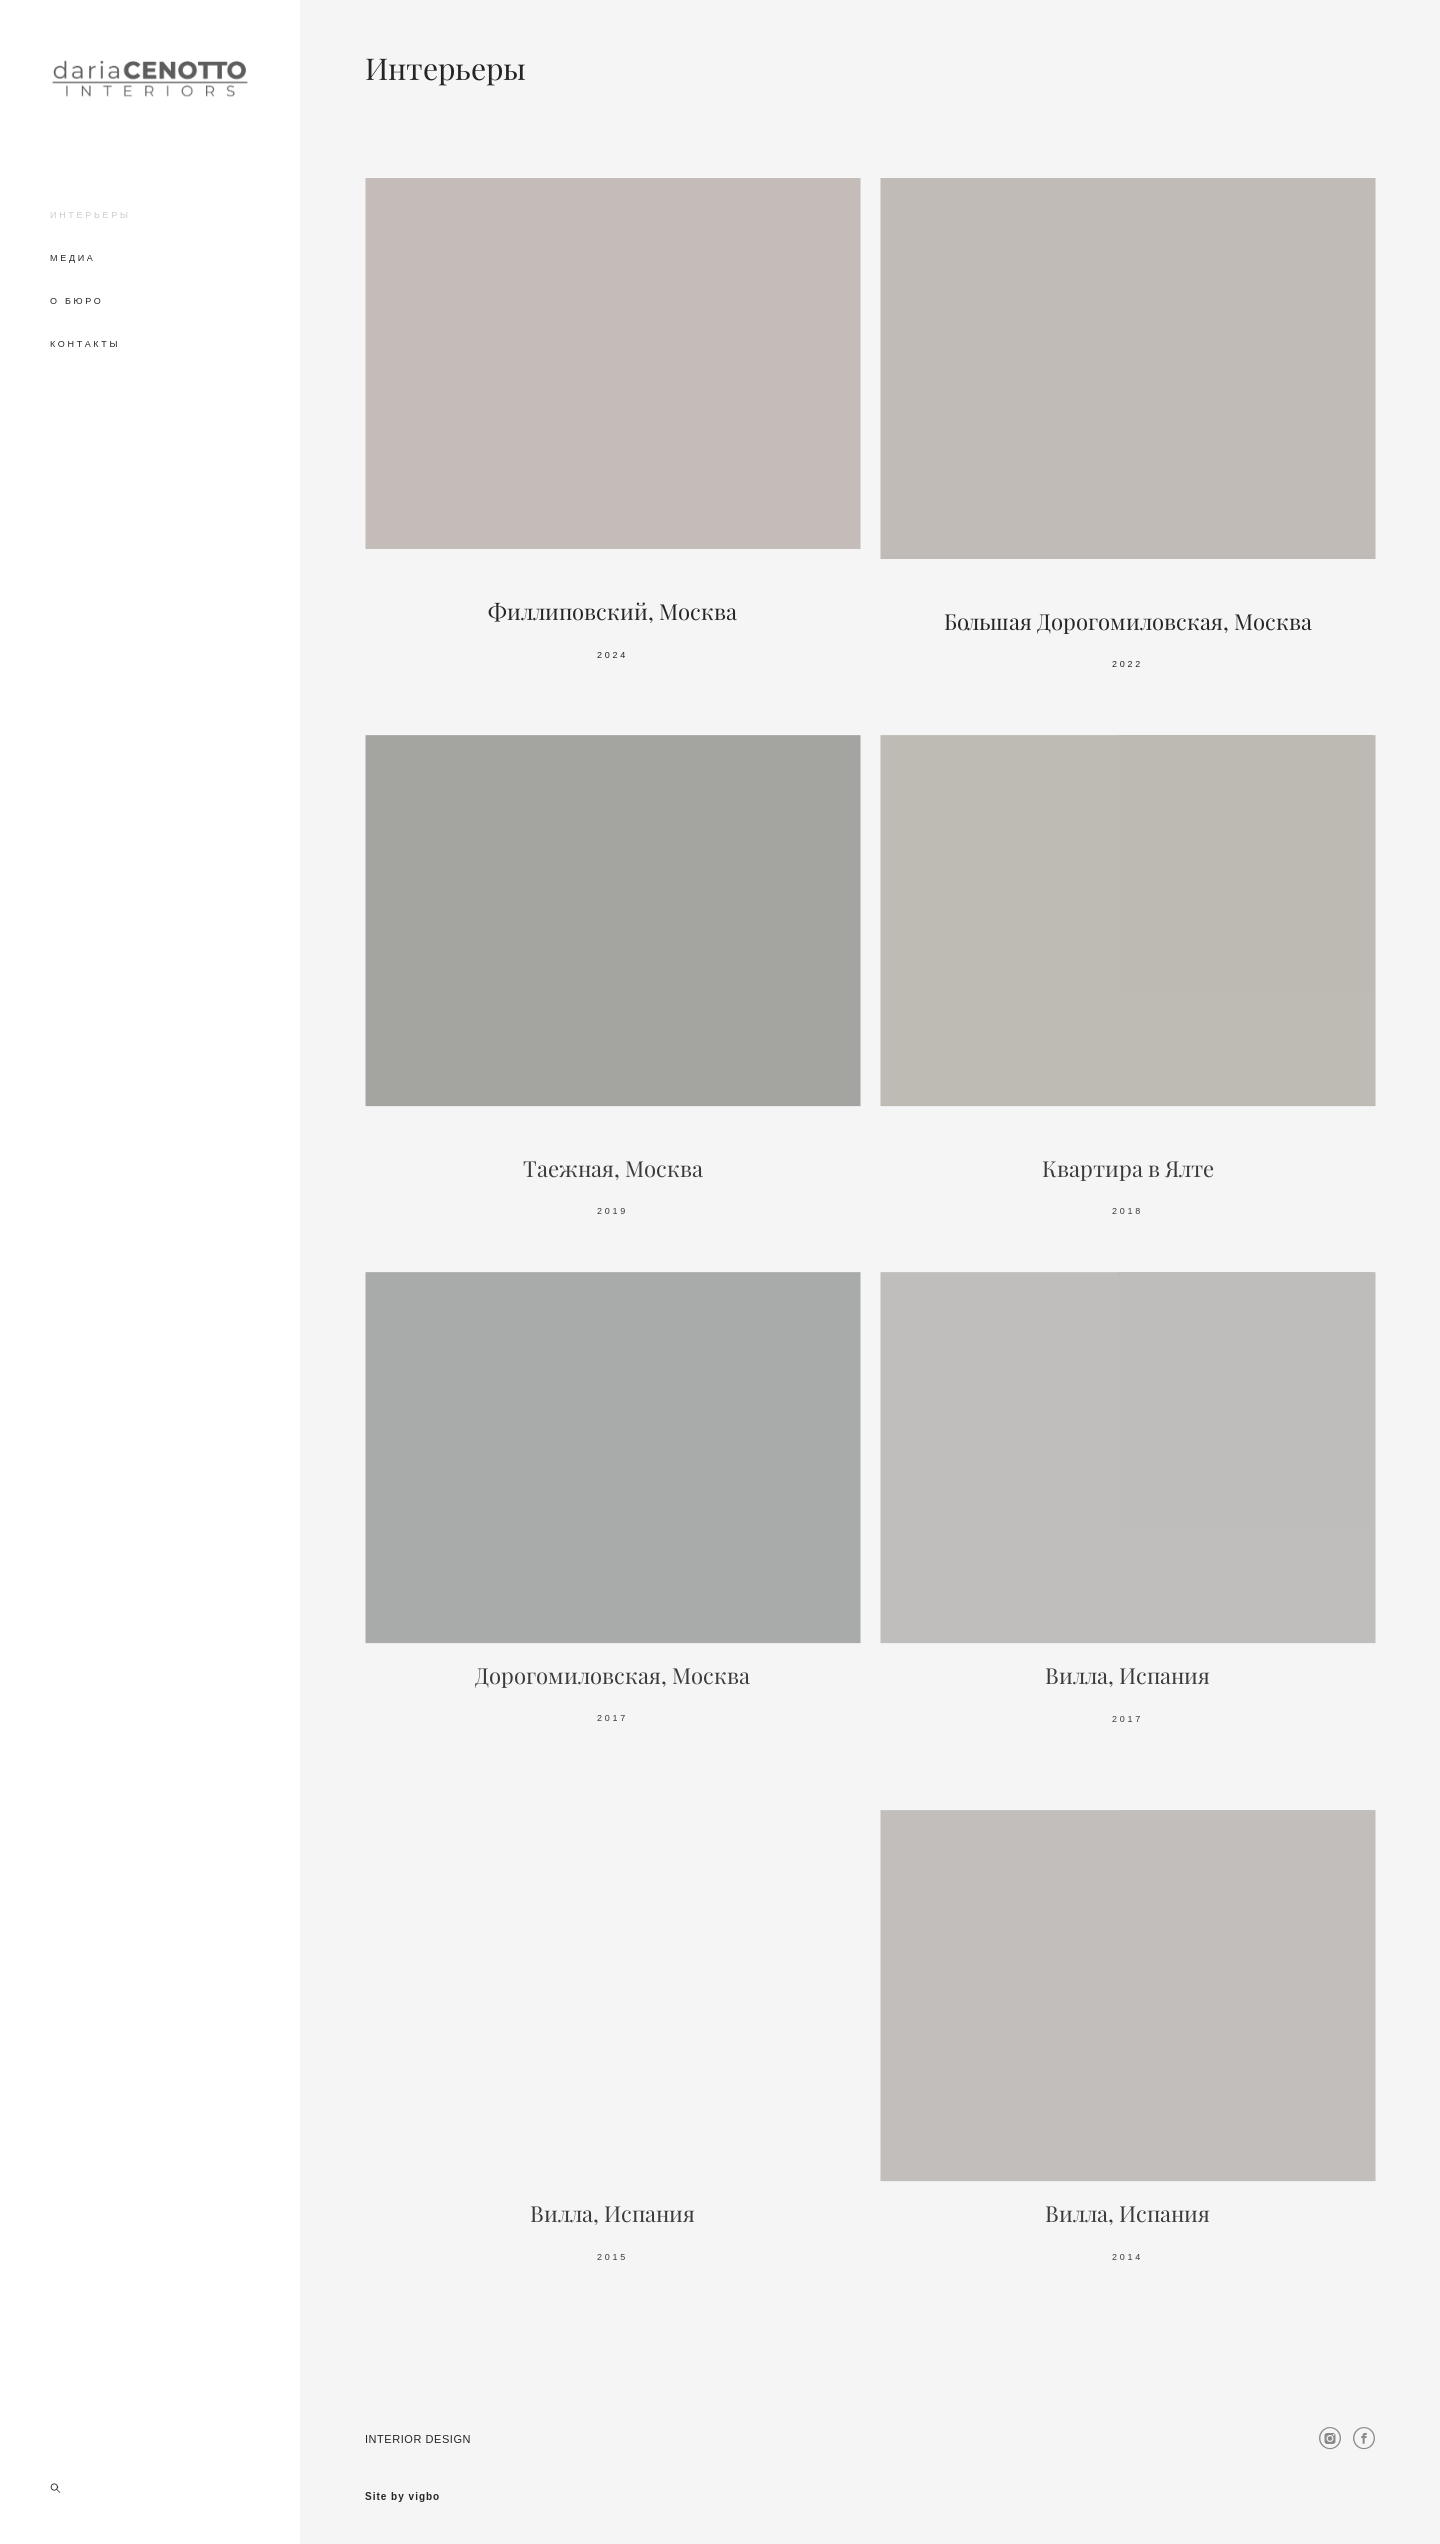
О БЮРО (77, 301)
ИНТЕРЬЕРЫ (90, 215)
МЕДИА (73, 258)
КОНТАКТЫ (85, 344)
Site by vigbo (402, 2497)
